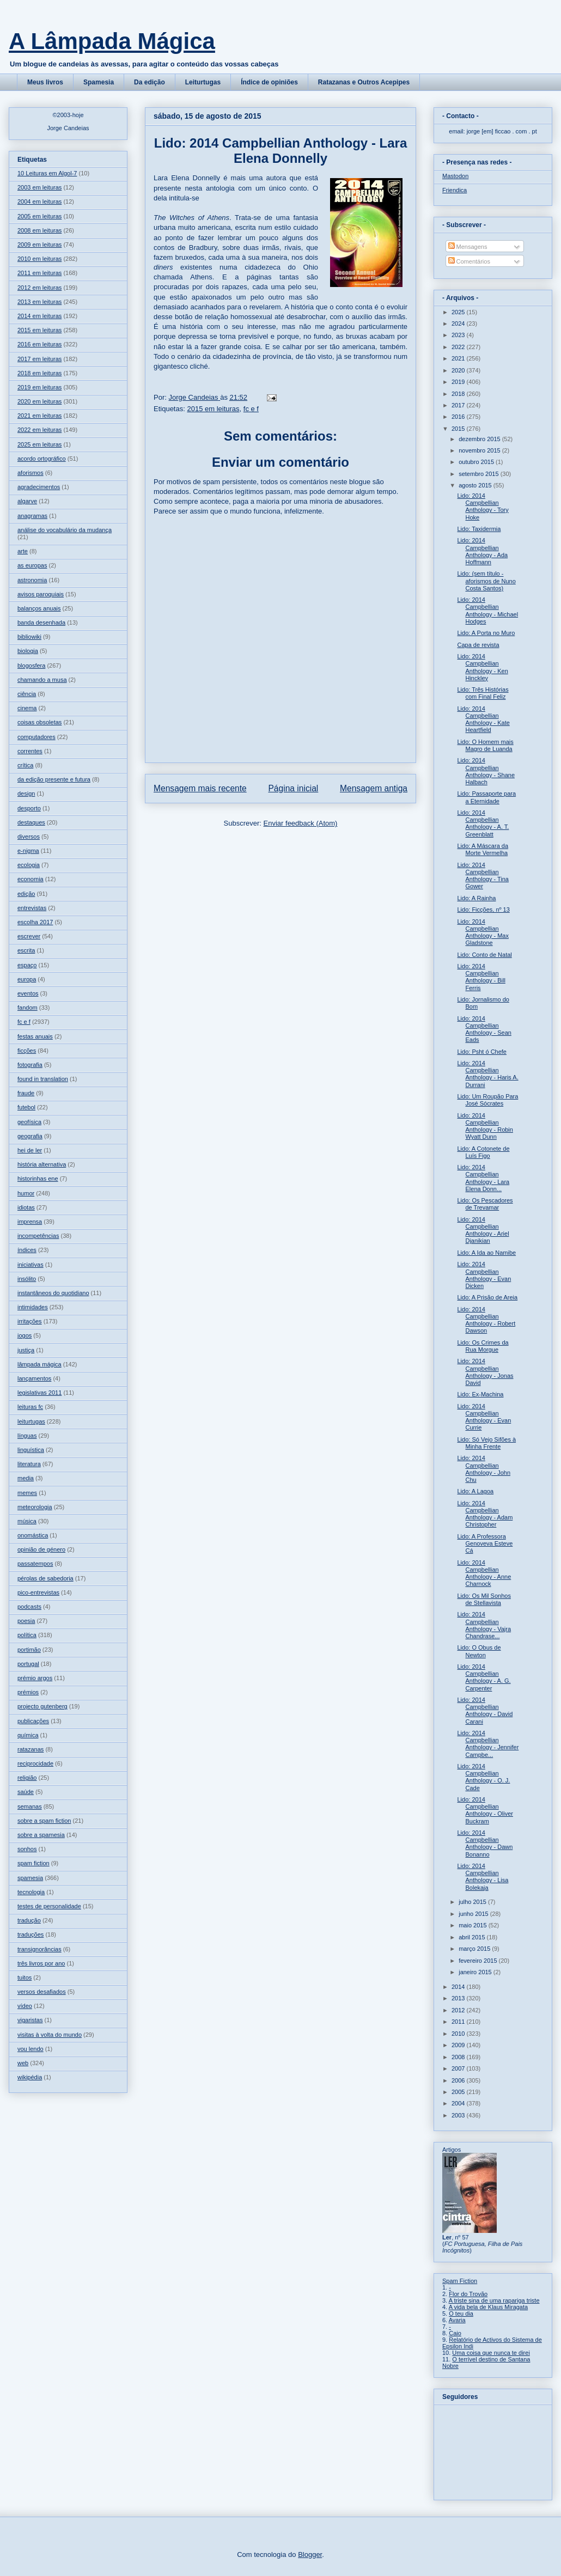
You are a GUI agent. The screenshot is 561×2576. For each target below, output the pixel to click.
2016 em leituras (39, 344)
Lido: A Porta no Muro (486, 633)
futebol (26, 1107)
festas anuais (35, 1036)
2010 (459, 2033)
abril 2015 (472, 1937)
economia (30, 879)
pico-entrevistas (38, 1592)
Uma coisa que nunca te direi (490, 2352)
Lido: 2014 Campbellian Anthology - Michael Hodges (487, 610)
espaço (26, 965)
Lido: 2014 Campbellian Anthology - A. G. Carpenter (483, 1677)
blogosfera (31, 665)
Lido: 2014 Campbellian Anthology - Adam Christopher (485, 1514)
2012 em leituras (39, 287)
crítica (25, 765)
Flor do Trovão (468, 2294)
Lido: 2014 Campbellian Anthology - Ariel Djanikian (483, 1230)
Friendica (454, 190)
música (26, 1521)
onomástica (32, 1535)
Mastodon (455, 176)
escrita (26, 950)
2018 (459, 393)
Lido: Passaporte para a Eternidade (486, 797)
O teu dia (461, 2313)
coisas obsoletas (39, 722)
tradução (29, 1920)
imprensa (29, 1221)
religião (26, 1777)
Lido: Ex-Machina (480, 1394)
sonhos (26, 1849)
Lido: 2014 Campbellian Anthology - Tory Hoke (482, 506)
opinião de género (41, 1549)
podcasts (29, 1606)
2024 (459, 323)
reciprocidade (35, 1763)
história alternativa (41, 1164)
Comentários (469, 261)
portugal (28, 1664)
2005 (459, 2092)
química (28, 1735)
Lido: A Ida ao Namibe (486, 1252)
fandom (27, 1007)
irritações (29, 1321)
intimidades (32, 1307)
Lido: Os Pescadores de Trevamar (485, 1204)
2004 (459, 2103)
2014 (459, 1986)
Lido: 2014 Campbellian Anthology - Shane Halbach (486, 771)
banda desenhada (41, 622)
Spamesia (98, 82)
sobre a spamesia (41, 1835)
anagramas (32, 515)
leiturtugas (31, 1421)
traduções (30, 1934)
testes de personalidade (49, 1906)
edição (26, 893)
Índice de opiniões (269, 82)
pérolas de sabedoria (45, 1578)
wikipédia (29, 2077)
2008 (459, 2057)
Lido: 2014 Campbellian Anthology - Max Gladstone (482, 932)
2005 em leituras (39, 216)
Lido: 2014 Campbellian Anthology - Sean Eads (484, 1029)
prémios (28, 1692)
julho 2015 (473, 1902)
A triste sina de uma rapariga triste (494, 2300)
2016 (459, 416)
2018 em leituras (39, 373)
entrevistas (31, 908)
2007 (459, 2068)
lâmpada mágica (39, 1364)
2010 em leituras (39, 258)
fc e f (251, 409)
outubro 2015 (477, 462)
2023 (459, 335)
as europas (32, 565)
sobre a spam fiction (44, 1820)
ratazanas (30, 1749)
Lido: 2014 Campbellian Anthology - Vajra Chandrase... (484, 1625)
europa (26, 979)
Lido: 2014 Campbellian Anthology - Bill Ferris (481, 977)
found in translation (42, 1079)
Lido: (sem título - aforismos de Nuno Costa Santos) (486, 580)
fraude (25, 1093)
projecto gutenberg (42, 1706)
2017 (459, 405)
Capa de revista (478, 645)
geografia (29, 1136)
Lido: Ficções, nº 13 (483, 909)
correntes (29, 751)
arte (22, 551)
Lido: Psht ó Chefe (482, 1051)
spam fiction (33, 1863)
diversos (28, 836)
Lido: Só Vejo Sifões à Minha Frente (486, 1443)
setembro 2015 (479, 474)
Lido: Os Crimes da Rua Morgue (482, 1346)
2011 (459, 2021)
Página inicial (293, 788)
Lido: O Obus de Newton (479, 1651)
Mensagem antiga (373, 788)
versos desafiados (41, 1991)
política (26, 1635)
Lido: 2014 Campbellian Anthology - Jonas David (485, 1372)
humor (25, 1193)
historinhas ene (37, 1178)
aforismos (30, 472)
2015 (459, 428)
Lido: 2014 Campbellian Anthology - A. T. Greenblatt (483, 823)
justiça (25, 1350)
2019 (459, 382)
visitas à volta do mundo (49, 2034)
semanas (29, 1806)
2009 (459, 2045)
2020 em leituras (39, 401)
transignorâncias (39, 1949)
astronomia (32, 580)
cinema (26, 708)
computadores (36, 737)
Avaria (457, 2320)
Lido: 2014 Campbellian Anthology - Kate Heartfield (483, 719)
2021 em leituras (39, 415)
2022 (459, 347)
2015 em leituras (213, 409)
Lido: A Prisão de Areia (487, 1297)
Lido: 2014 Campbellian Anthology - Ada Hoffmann (482, 551)
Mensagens (467, 246)
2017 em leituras (39, 359)
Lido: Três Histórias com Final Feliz (482, 693)
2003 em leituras (39, 187)
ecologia (28, 865)
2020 (459, 370)
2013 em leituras (39, 301)
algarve (27, 501)
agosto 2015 (476, 485)
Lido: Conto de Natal (484, 954)
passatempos (35, 1563)
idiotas (26, 1207)
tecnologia (31, 1892)
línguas (26, 1435)
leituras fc (30, 1406)
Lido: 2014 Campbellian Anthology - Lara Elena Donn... (483, 1178)
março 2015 (475, 1948)
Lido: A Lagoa (475, 1491)
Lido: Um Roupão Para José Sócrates (487, 1100)
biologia (27, 651)
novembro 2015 (480, 450)
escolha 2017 (35, 922)
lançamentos (34, 1378)
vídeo (24, 2006)
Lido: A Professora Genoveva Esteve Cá (485, 1543)
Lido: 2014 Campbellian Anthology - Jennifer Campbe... (488, 1744)
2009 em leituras (39, 244)
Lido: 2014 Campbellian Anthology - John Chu (483, 1469)
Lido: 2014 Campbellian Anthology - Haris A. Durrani (487, 1074)
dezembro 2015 (480, 439)
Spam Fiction (459, 2281)
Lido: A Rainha (476, 898)
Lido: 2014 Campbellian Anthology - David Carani (485, 1710)
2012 (459, 2010)
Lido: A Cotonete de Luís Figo (483, 1152)
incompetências (38, 1235)
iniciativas (30, 1264)
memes (27, 1493)
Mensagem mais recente (200, 788)
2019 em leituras (39, 387)
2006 (459, 2080)
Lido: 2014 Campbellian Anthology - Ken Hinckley (482, 667)
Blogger (310, 2554)
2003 (459, 2115)
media (25, 1478)
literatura (29, 1464)
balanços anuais (39, 608)
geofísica (29, 1122)
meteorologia (34, 1507)
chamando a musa (42, 679)
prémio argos (34, 1678)
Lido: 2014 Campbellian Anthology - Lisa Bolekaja (482, 1877)
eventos (28, 993)
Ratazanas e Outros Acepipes (364, 82)
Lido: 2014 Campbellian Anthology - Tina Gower (483, 876)
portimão (29, 1649)
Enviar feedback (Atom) (301, 823)
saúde (25, 1791)
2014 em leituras (39, 316)
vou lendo (30, 2049)
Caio (455, 2333)
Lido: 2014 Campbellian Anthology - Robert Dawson (486, 1320)
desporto (29, 808)
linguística (30, 1449)
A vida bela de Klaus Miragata (488, 2307)
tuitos (24, 1977)
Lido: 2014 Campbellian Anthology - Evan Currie (484, 1417)
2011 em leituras (39, 273)
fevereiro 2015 (478, 1960)
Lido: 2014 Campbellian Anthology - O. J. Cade (483, 1777)
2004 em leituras (39, 201)
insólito (26, 1278)
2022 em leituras (39, 429)
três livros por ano (41, 1963)
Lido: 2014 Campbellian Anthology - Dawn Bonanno (485, 1843)
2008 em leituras (39, 230)
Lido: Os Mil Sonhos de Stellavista (483, 1599)
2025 (459, 312)
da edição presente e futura (53, 779)
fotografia (29, 1064)
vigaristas (29, 2020)
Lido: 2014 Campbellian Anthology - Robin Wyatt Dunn (485, 1126)
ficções (26, 1050)
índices (26, 1250)
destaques (31, 822)
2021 (459, 358)
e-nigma (28, 850)
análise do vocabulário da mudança (64, 530)
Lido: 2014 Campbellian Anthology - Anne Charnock (484, 1573)
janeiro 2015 (476, 1972)
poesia (26, 1620)
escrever (28, 936)
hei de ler (29, 1150)
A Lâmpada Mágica (112, 41)
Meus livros (45, 82)
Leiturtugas (203, 82)
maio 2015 (473, 1925)
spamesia (30, 1878)
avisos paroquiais (40, 594)
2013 (459, 1998)
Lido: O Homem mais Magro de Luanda (485, 745)
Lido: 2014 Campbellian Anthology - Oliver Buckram (485, 1810)
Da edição (149, 82)
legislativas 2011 (39, 1392)
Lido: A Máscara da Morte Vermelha (482, 849)
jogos (24, 1335)
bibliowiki (29, 636)
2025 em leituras (39, 444)
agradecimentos (38, 487)
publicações (33, 1721)
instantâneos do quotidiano (53, 1293)
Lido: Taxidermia (479, 529)
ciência (26, 694)
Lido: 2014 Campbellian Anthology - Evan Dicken (484, 1275)
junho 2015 (474, 1913)
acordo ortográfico (41, 458)
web (22, 2063)
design (26, 793)
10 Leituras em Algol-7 (47, 173)
